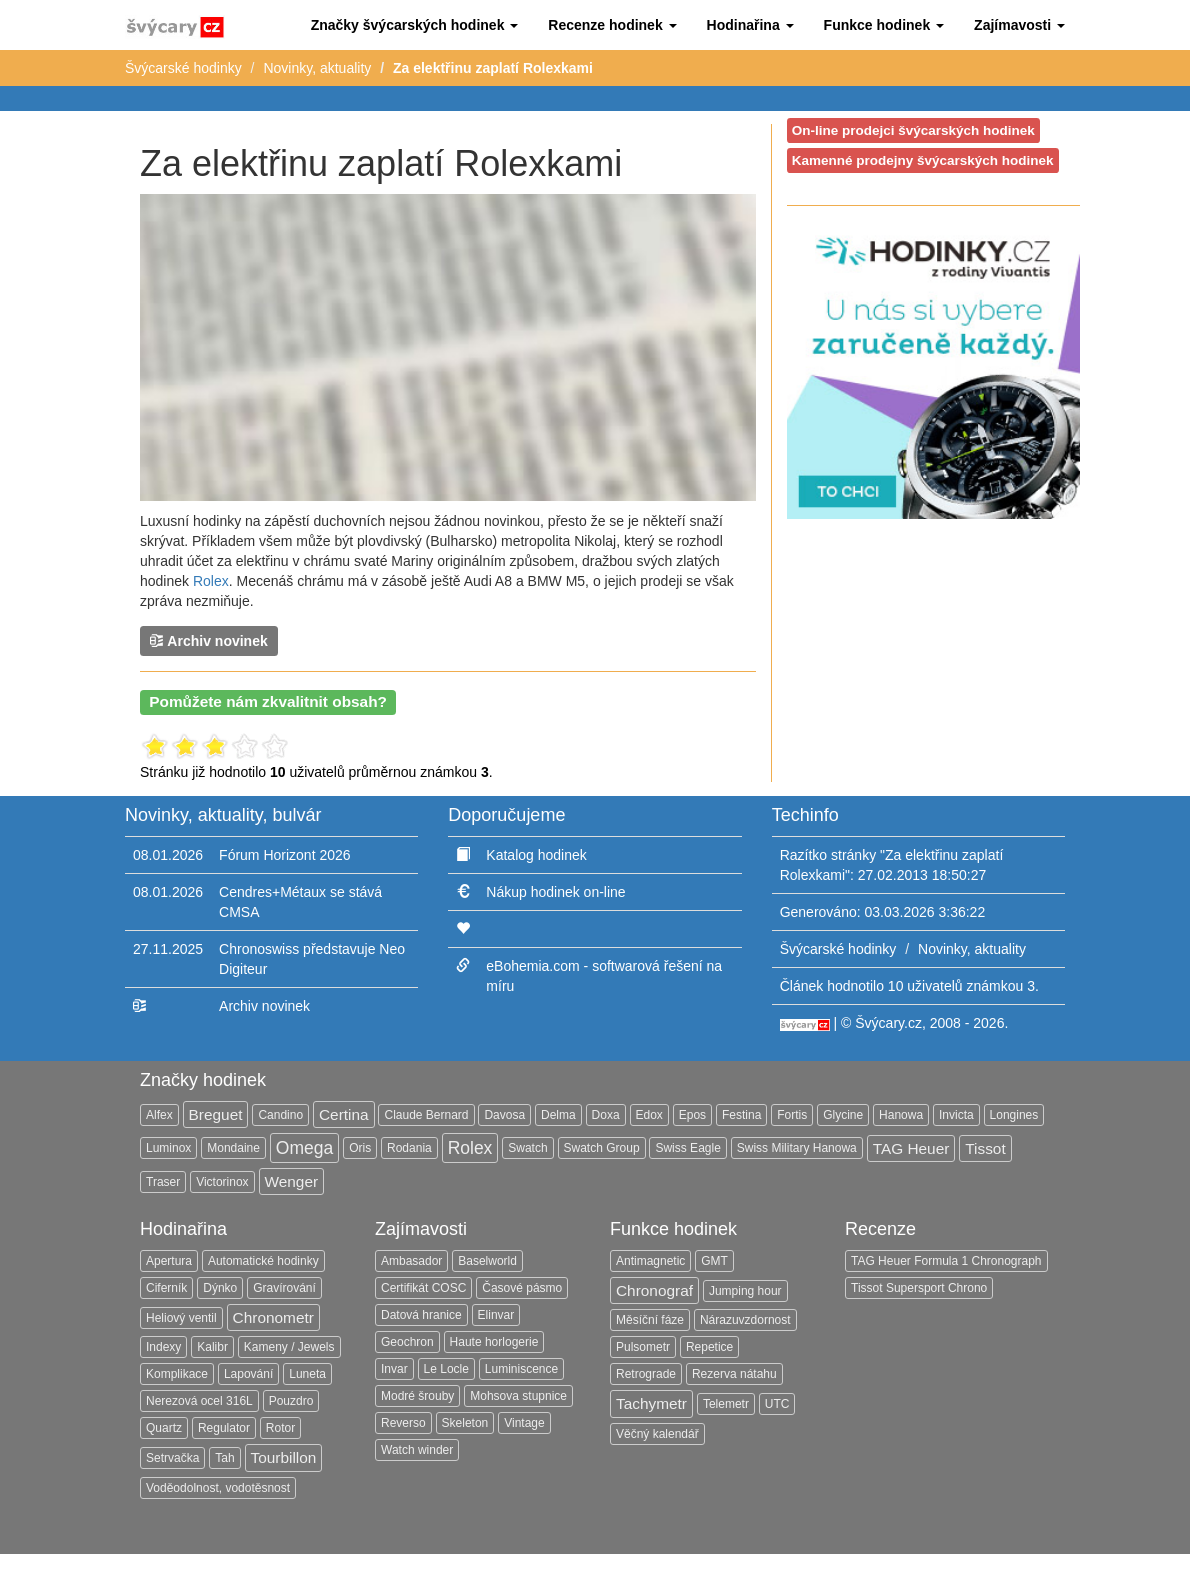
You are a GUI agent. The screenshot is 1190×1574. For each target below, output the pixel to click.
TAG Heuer (911, 1148)
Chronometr (273, 1317)
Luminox (168, 1148)
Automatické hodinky (263, 1261)
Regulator (224, 1428)
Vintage (524, 1423)
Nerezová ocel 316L (199, 1401)
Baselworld (487, 1261)
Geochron (407, 1342)
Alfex (159, 1115)
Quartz (164, 1428)
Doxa (606, 1115)
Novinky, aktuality (317, 68)
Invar (394, 1369)
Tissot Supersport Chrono (919, 1288)
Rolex (211, 581)
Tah (224, 1458)
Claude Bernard (426, 1115)
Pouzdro (291, 1401)
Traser (163, 1182)
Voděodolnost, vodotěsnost (218, 1488)
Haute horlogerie (494, 1342)
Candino (280, 1115)
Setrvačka (172, 1458)
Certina (344, 1114)
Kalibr (212, 1347)
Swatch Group (602, 1148)
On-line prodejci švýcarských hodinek (913, 130)
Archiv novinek (209, 640)
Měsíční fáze (650, 1320)
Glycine (843, 1115)
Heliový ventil (181, 1318)
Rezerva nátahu (734, 1374)
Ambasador (411, 1261)
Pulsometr (643, 1347)
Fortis (792, 1115)
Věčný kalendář (657, 1434)
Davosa (504, 1115)
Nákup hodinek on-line (555, 892)
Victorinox (222, 1182)
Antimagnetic (650, 1261)
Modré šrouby (417, 1396)
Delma (558, 1115)
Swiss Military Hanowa (797, 1148)
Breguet (216, 1114)
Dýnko (220, 1288)
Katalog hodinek (536, 855)
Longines (1014, 1115)
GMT (714, 1261)
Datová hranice (421, 1315)
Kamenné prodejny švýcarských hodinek (923, 160)
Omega (304, 1148)
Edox (649, 1115)
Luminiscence (521, 1369)
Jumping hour (745, 1291)
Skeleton (465, 1423)
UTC (777, 1404)
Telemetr (726, 1404)
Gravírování (284, 1288)
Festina (741, 1115)
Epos (692, 1115)
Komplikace (177, 1374)
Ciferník (166, 1288)
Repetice (709, 1347)
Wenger (292, 1181)
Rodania (409, 1148)
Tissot (985, 1148)
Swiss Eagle (687, 1148)
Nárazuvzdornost (745, 1320)
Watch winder (417, 1450)
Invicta (956, 1115)
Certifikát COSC (423, 1288)
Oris (360, 1148)
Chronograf (654, 1290)
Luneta (307, 1374)
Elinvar (496, 1315)
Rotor (280, 1428)
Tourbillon (284, 1457)
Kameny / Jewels (289, 1347)
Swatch (527, 1148)
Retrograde (646, 1374)
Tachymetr (651, 1403)
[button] (415, 25)
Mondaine (233, 1148)
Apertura (169, 1261)
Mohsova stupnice (518, 1396)
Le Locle (446, 1369)
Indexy (163, 1347)
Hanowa (901, 1115)
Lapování (248, 1374)
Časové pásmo (522, 1288)
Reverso (403, 1423)
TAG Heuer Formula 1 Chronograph (946, 1261)
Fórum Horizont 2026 (285, 855)
